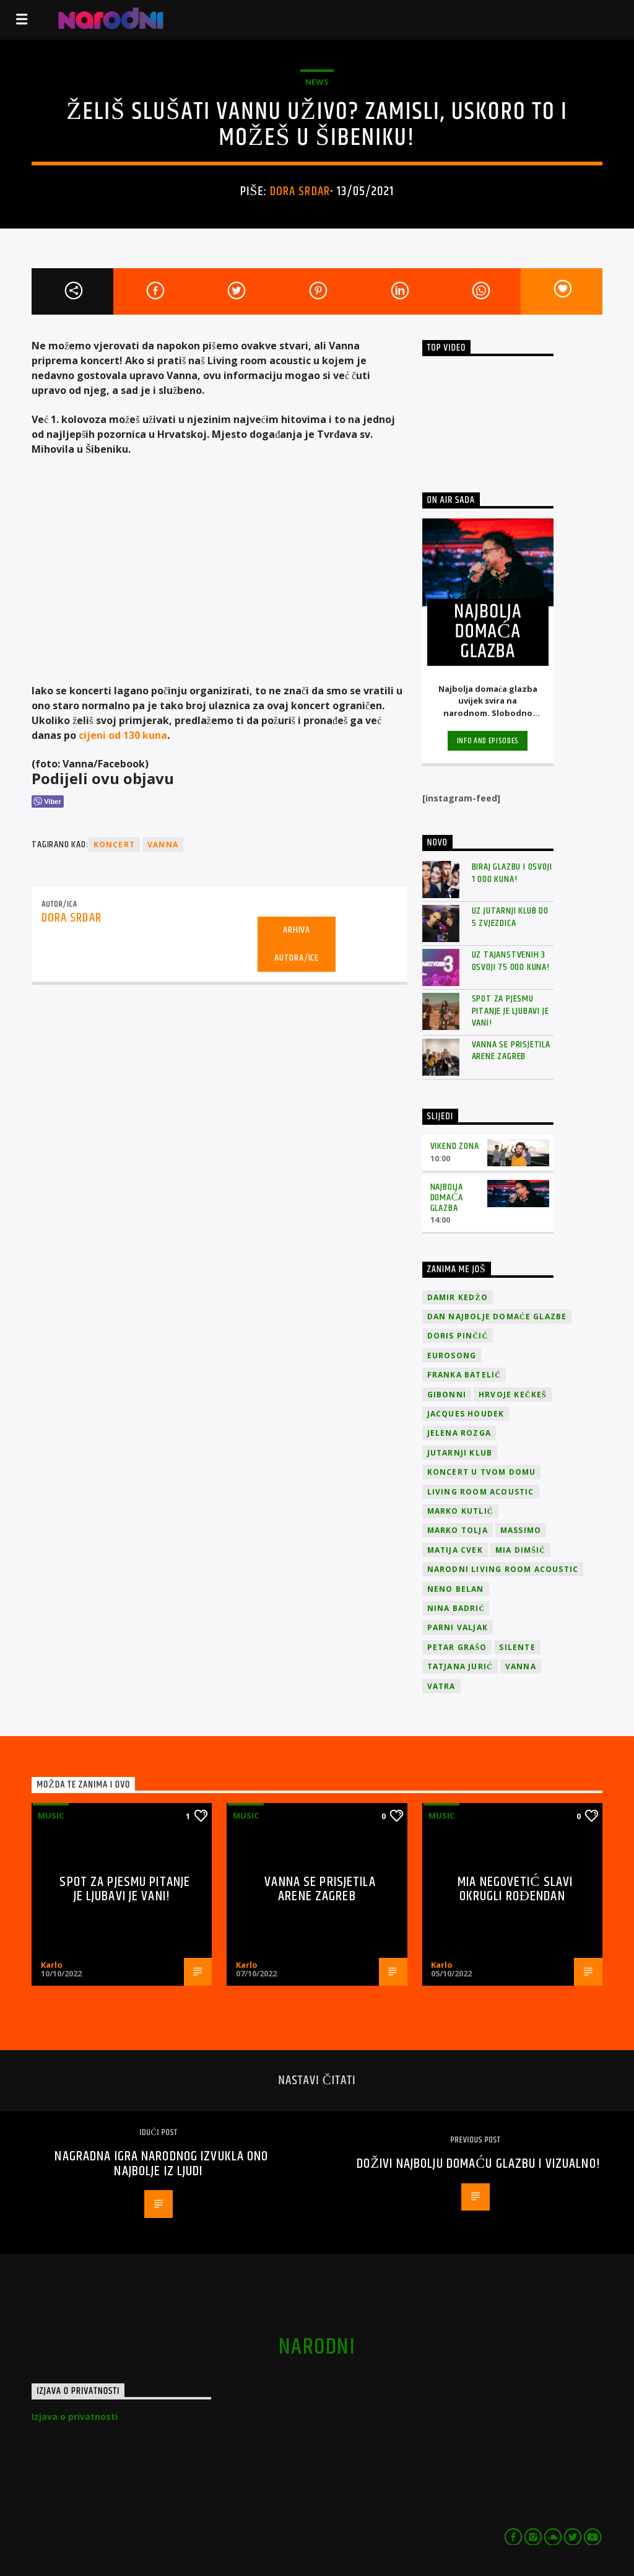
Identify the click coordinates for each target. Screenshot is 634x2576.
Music (51, 1815)
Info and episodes (488, 741)
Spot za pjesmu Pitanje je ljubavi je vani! (510, 1011)
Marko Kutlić (460, 1511)
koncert (114, 844)
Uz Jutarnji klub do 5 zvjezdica (510, 916)
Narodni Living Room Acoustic (503, 1569)
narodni (317, 2347)
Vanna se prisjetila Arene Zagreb (511, 1050)
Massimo (520, 1530)
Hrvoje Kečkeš (513, 1394)
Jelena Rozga (459, 1433)
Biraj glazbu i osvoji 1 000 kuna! (512, 872)
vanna (162, 844)
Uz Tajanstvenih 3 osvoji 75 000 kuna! (511, 960)
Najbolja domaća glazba (446, 1197)
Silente (517, 1647)
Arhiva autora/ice (296, 944)
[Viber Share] (47, 801)
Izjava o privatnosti (75, 2416)
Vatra (441, 1686)
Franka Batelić (464, 1374)
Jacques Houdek (466, 1413)
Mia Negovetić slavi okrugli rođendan (515, 1889)
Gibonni (446, 1394)
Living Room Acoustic (480, 1492)
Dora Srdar (299, 191)
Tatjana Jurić (460, 1666)
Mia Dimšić (520, 1550)
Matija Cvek (455, 1550)
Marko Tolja (457, 1530)
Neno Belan (455, 1589)
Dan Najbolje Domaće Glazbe (497, 1316)
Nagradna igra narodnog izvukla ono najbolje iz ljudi (161, 2164)
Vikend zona (454, 1146)
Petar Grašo (457, 1647)
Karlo (52, 1964)
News (317, 81)
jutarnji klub (460, 1452)
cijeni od (123, 735)
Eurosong (452, 1355)
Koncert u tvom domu (481, 1472)
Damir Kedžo (457, 1297)
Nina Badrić (456, 1608)
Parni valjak (457, 1627)
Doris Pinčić (458, 1335)
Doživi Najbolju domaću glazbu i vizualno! (479, 2164)
